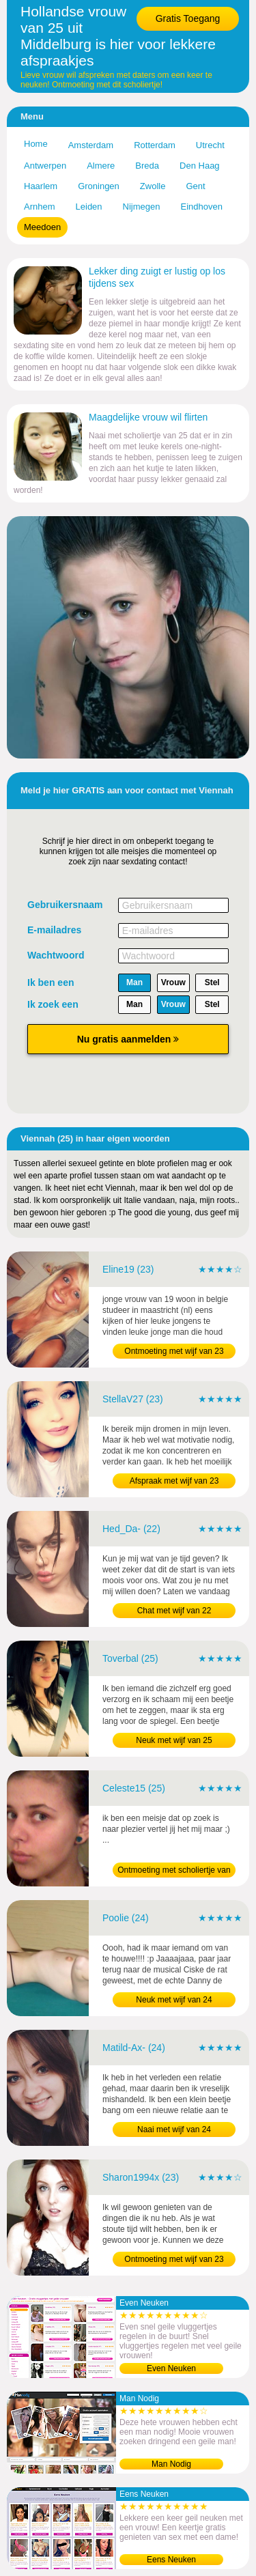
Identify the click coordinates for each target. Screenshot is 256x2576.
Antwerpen (45, 165)
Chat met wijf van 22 (174, 1610)
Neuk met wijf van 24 (174, 2000)
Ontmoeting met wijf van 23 (173, 1351)
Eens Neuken (171, 2559)
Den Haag (200, 165)
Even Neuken (171, 2368)
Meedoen (42, 227)
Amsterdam (90, 145)
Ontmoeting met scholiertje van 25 (173, 1871)
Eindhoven (202, 206)
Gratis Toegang (188, 18)
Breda (147, 165)
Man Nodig (171, 2464)
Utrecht (210, 145)
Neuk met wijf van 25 (174, 1740)
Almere (101, 165)
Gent (195, 186)
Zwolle (153, 186)
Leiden (89, 206)
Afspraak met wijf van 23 (174, 1481)
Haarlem (40, 186)
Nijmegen (141, 206)
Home (36, 144)
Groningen (98, 186)
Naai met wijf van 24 (174, 2129)
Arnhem (39, 206)
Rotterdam (154, 145)
